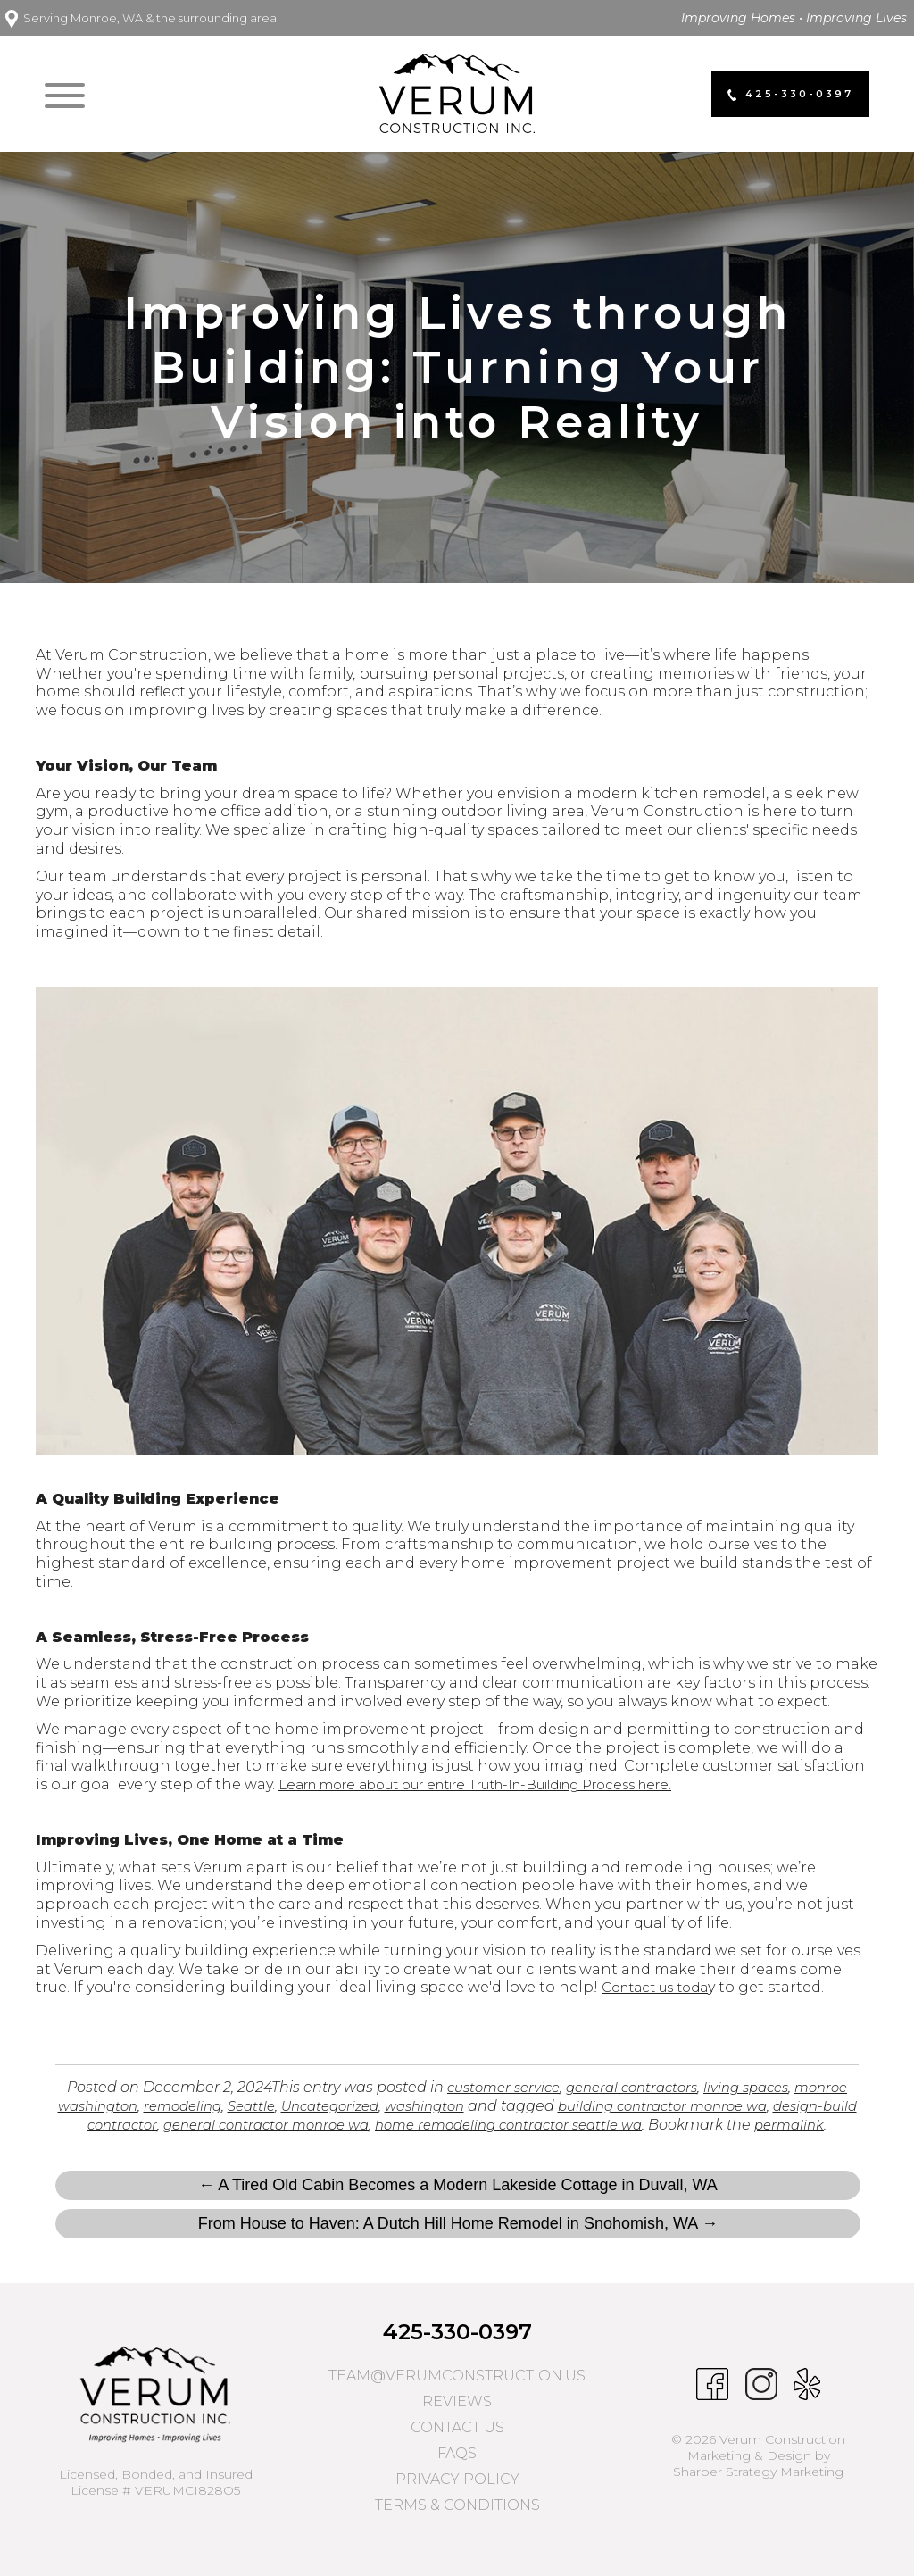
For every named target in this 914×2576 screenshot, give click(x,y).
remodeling (256, 2105)
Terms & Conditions (457, 2522)
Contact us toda (661, 1987)
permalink (470, 2143)
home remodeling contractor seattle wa (633, 2124)
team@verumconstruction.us (457, 2393)
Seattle (329, 2105)
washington (517, 2105)
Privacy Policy (457, 2496)
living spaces (784, 2087)
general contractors (661, 2087)
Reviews (457, 2419)
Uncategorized (414, 2105)
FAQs (457, 2471)
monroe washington (134, 2105)
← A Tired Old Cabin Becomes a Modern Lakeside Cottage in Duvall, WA (458, 2203)
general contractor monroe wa (372, 2124)
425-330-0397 (457, 2350)
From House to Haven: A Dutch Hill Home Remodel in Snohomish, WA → (458, 2241)
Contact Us (457, 2445)
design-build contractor (170, 2124)
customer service (523, 2087)
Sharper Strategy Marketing (758, 2490)
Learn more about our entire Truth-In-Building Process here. (505, 1784)
